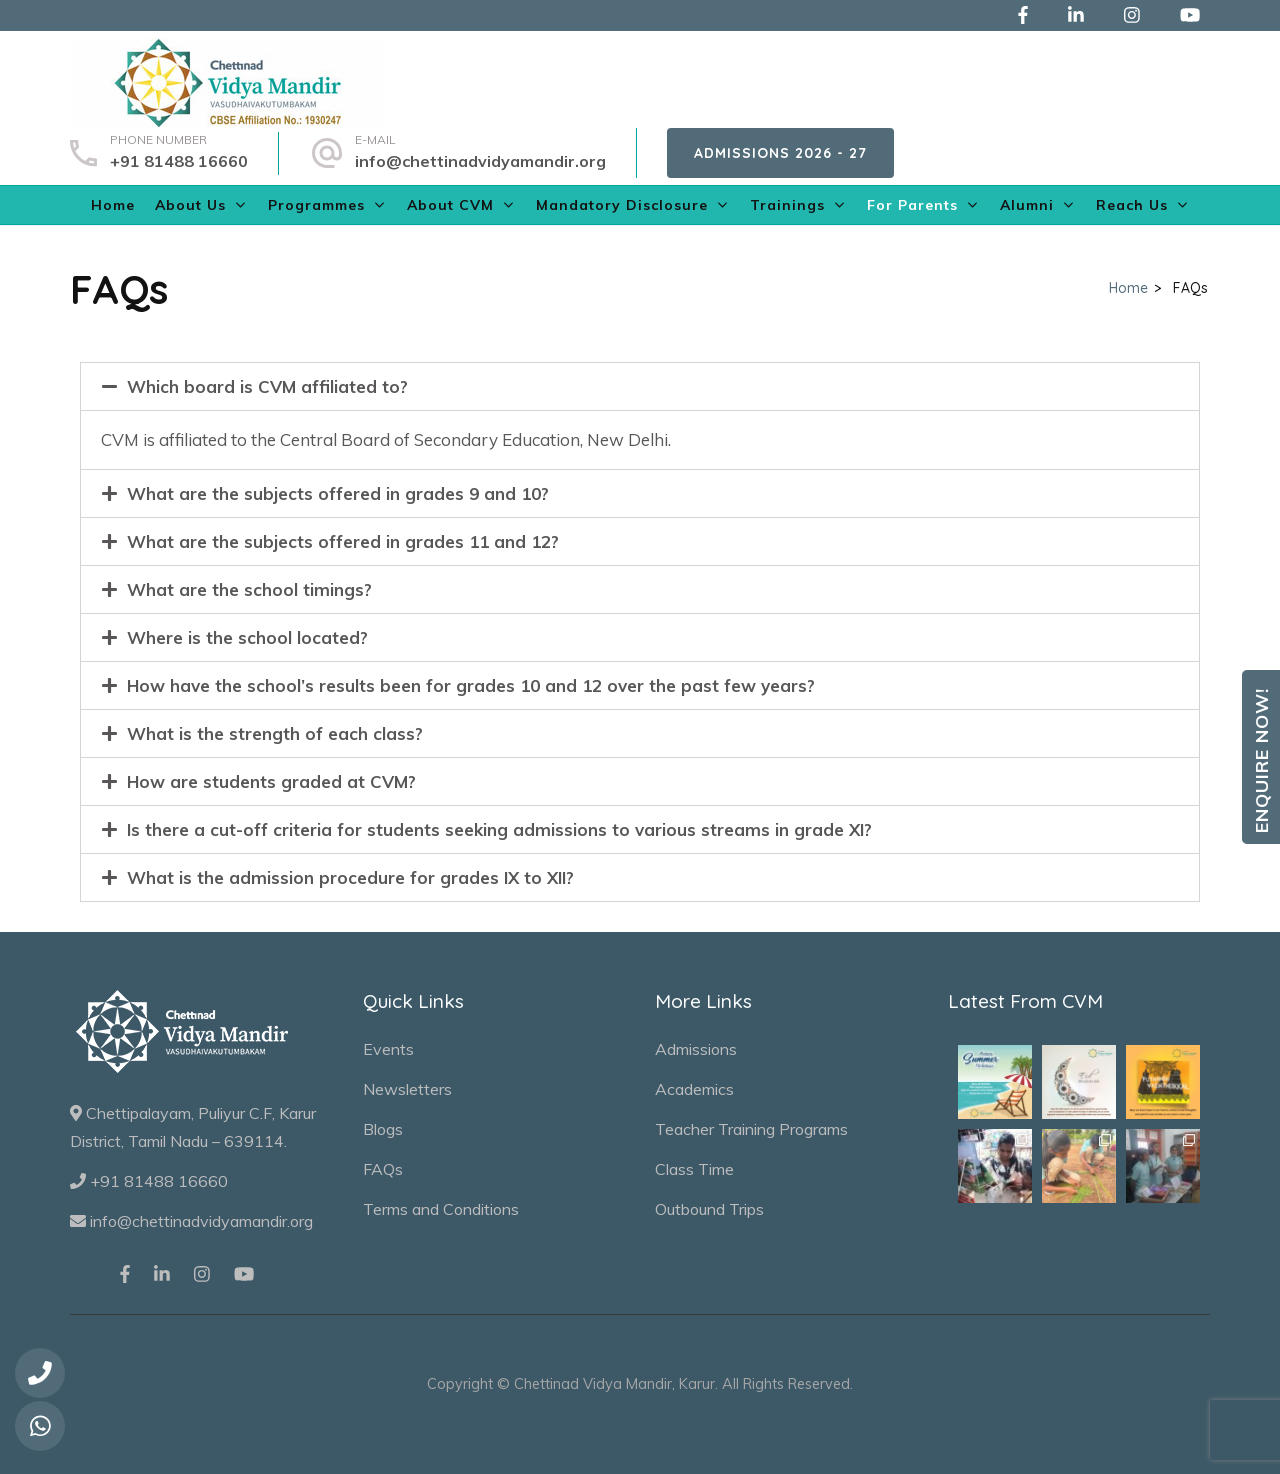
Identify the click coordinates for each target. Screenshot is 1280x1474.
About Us (190, 205)
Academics (694, 1089)
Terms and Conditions (441, 1209)
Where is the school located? (247, 637)
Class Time (694, 1169)
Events (388, 1049)
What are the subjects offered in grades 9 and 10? (338, 493)
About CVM (450, 205)
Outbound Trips (709, 1209)
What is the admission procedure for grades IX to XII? (350, 877)
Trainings (787, 205)
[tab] (640, 386)
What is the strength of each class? (275, 733)
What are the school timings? (249, 589)
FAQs (383, 1169)
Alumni (1027, 205)
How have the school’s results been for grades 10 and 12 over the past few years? (471, 685)
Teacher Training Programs (751, 1129)
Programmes (316, 205)
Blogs (383, 1129)
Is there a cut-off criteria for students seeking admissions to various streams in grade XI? (499, 829)
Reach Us (1132, 205)
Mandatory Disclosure (622, 205)
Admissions (696, 1049)
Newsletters (407, 1089)
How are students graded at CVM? (271, 781)
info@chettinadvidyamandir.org (480, 161)
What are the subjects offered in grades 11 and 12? (343, 541)
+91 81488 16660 (179, 161)
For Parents (912, 205)
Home (113, 205)
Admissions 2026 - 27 (780, 153)
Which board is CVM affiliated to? (267, 386)
